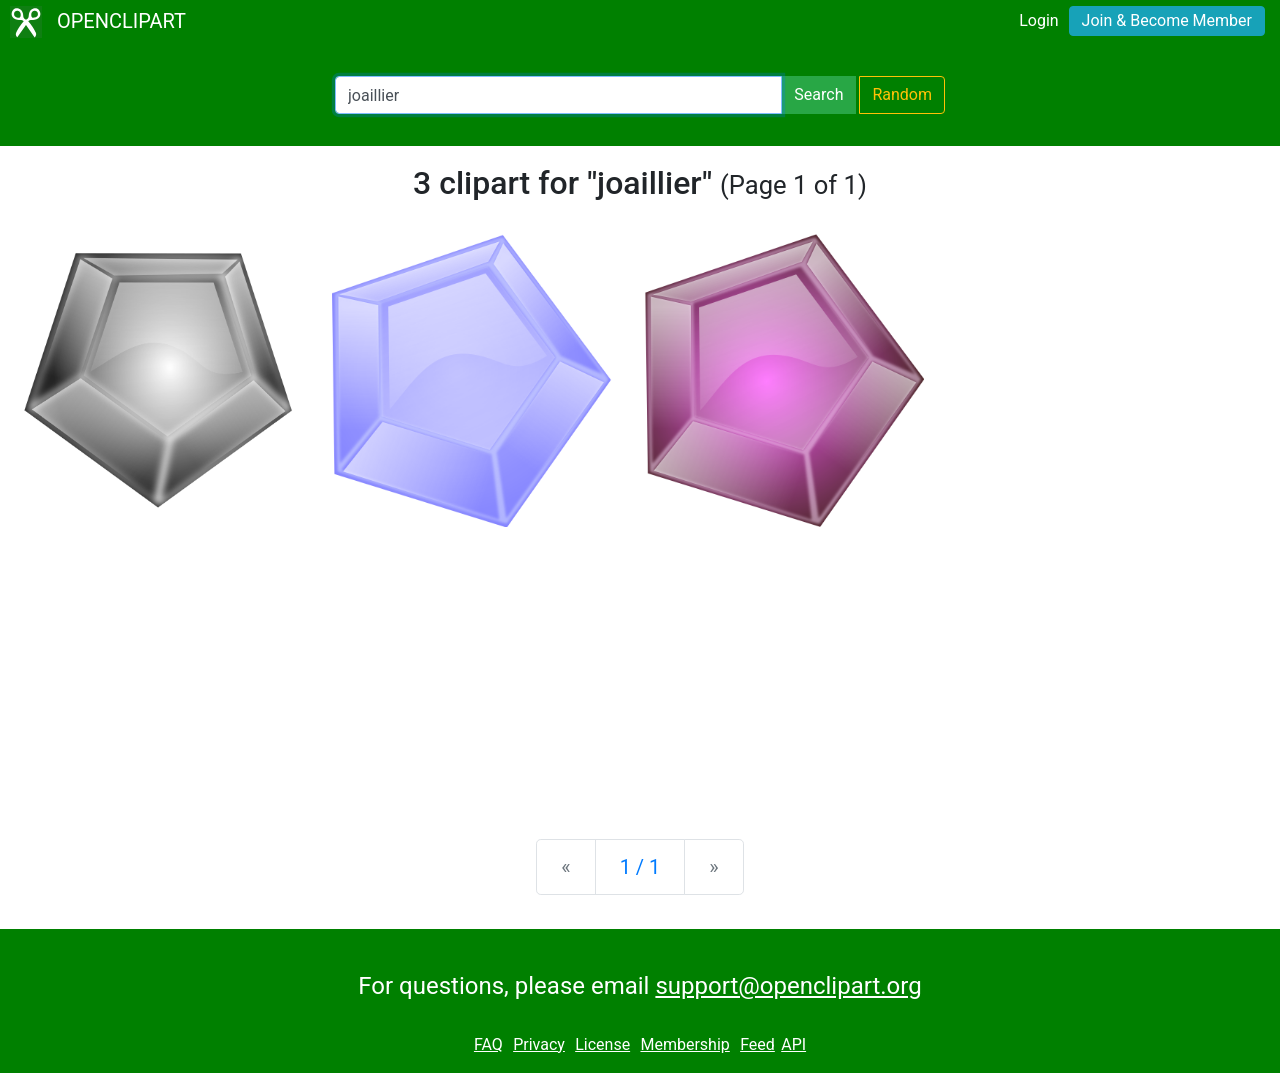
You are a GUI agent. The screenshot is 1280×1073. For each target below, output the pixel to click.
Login (1038, 20)
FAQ (488, 1044)
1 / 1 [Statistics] (640, 867)
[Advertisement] (640, 667)
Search (818, 94)
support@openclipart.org (788, 986)
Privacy (539, 1044)
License (602, 1044)
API (793, 1044)
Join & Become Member (1167, 20)
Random (902, 94)
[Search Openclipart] (558, 95)
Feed (757, 1044)
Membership (684, 1044)
